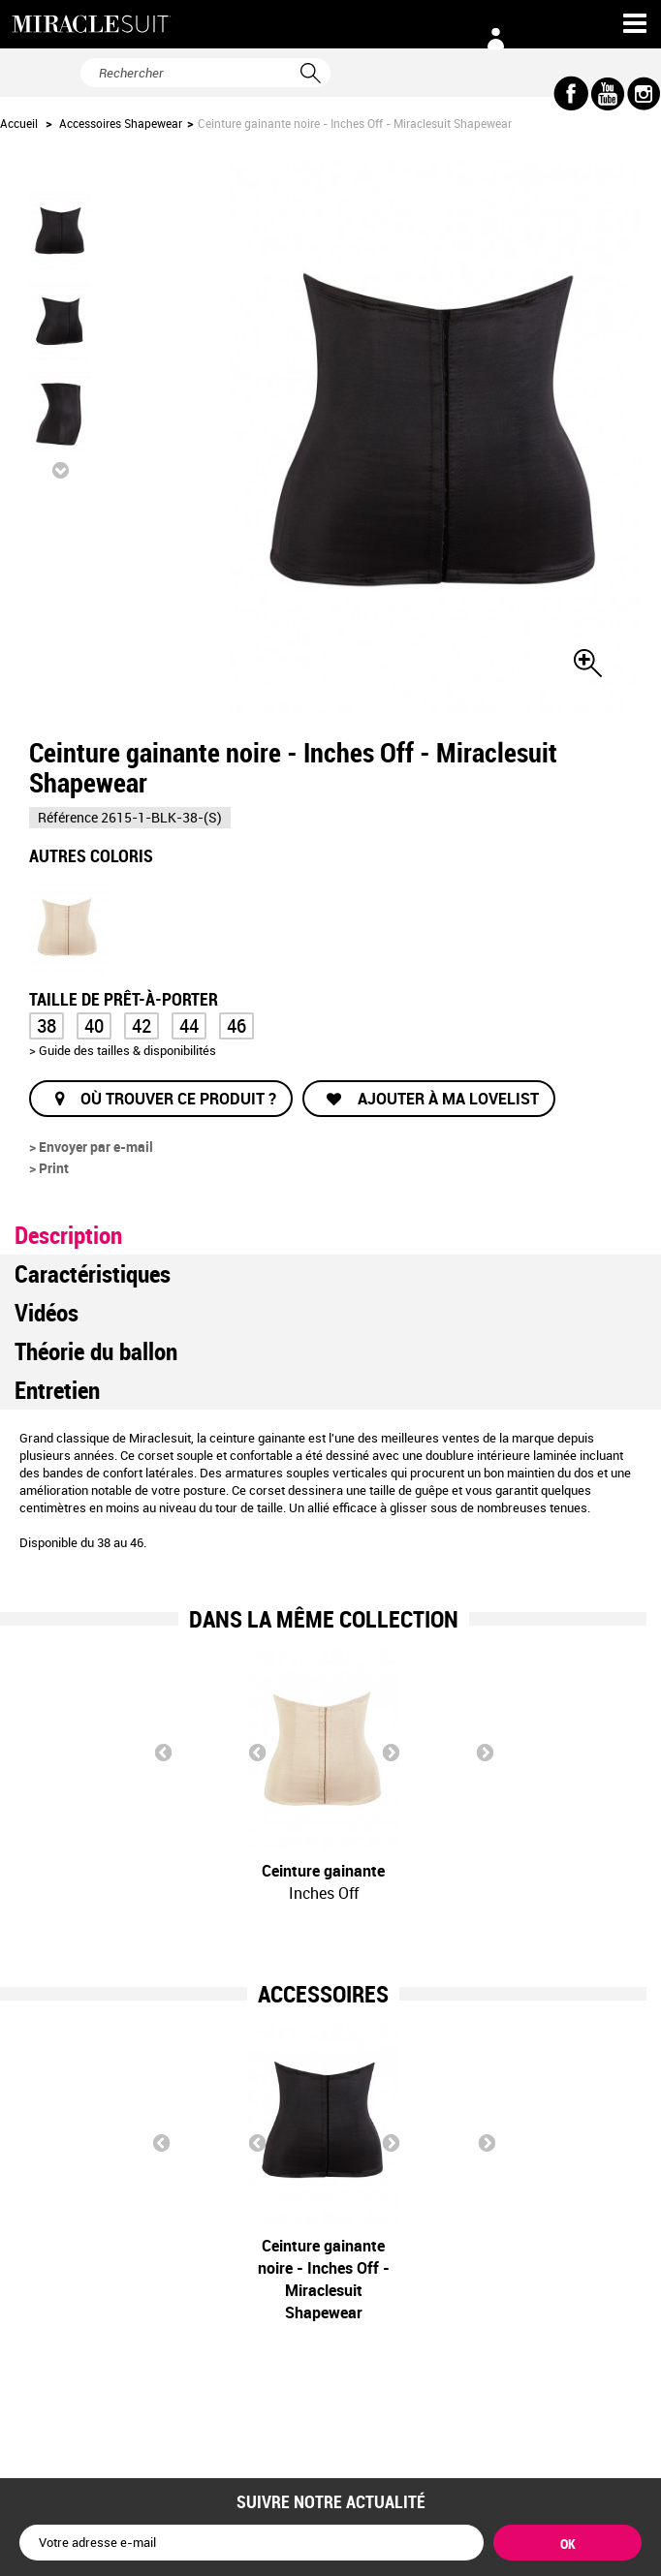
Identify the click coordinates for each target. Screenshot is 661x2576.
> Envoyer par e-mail (91, 1146)
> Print (49, 1168)
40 (94, 1025)
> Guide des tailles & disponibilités (122, 1050)
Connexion (495, 39)
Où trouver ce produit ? (178, 1098)
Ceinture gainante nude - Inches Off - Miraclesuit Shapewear (419, 2279)
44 (189, 1025)
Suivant (60, 470)
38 (46, 1025)
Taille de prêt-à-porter (125, 997)
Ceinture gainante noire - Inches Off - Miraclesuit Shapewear (228, 2279)
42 (141, 1025)
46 (236, 1025)
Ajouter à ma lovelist (446, 1098)
